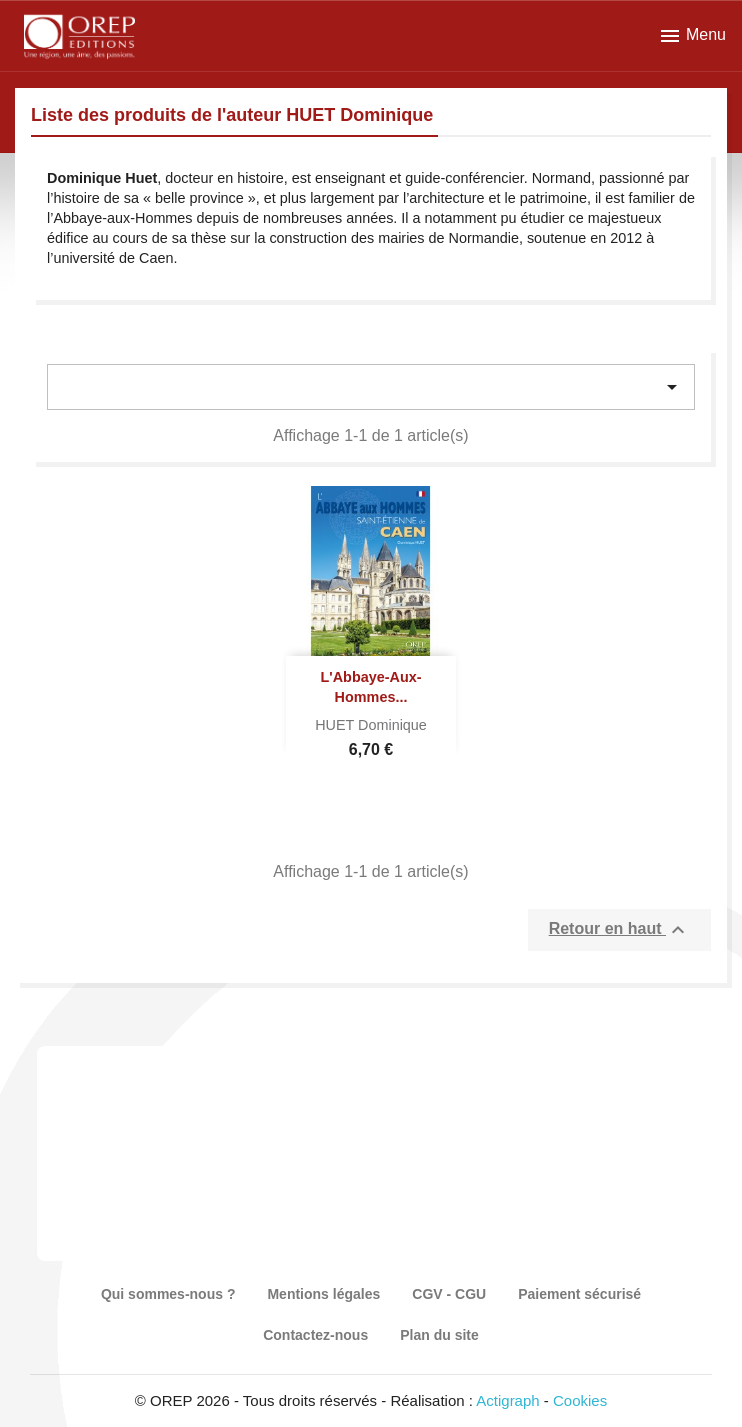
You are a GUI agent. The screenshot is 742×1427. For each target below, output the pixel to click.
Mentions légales (323, 1294)
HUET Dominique (371, 725)
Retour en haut (619, 930)
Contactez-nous (315, 1335)
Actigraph (507, 1400)
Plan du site (439, 1335)
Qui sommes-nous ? (168, 1294)
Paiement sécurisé (579, 1294)
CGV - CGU (449, 1294)
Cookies (580, 1400)
